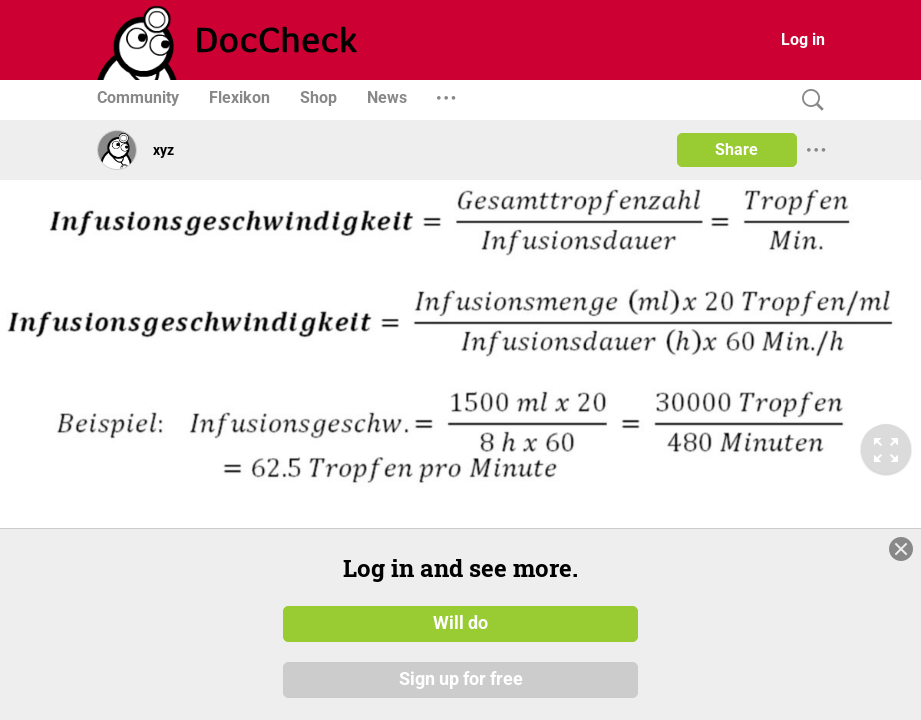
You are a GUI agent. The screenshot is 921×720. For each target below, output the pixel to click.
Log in (803, 39)
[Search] (808, 100)
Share (736, 149)
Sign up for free (461, 679)
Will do (460, 623)
